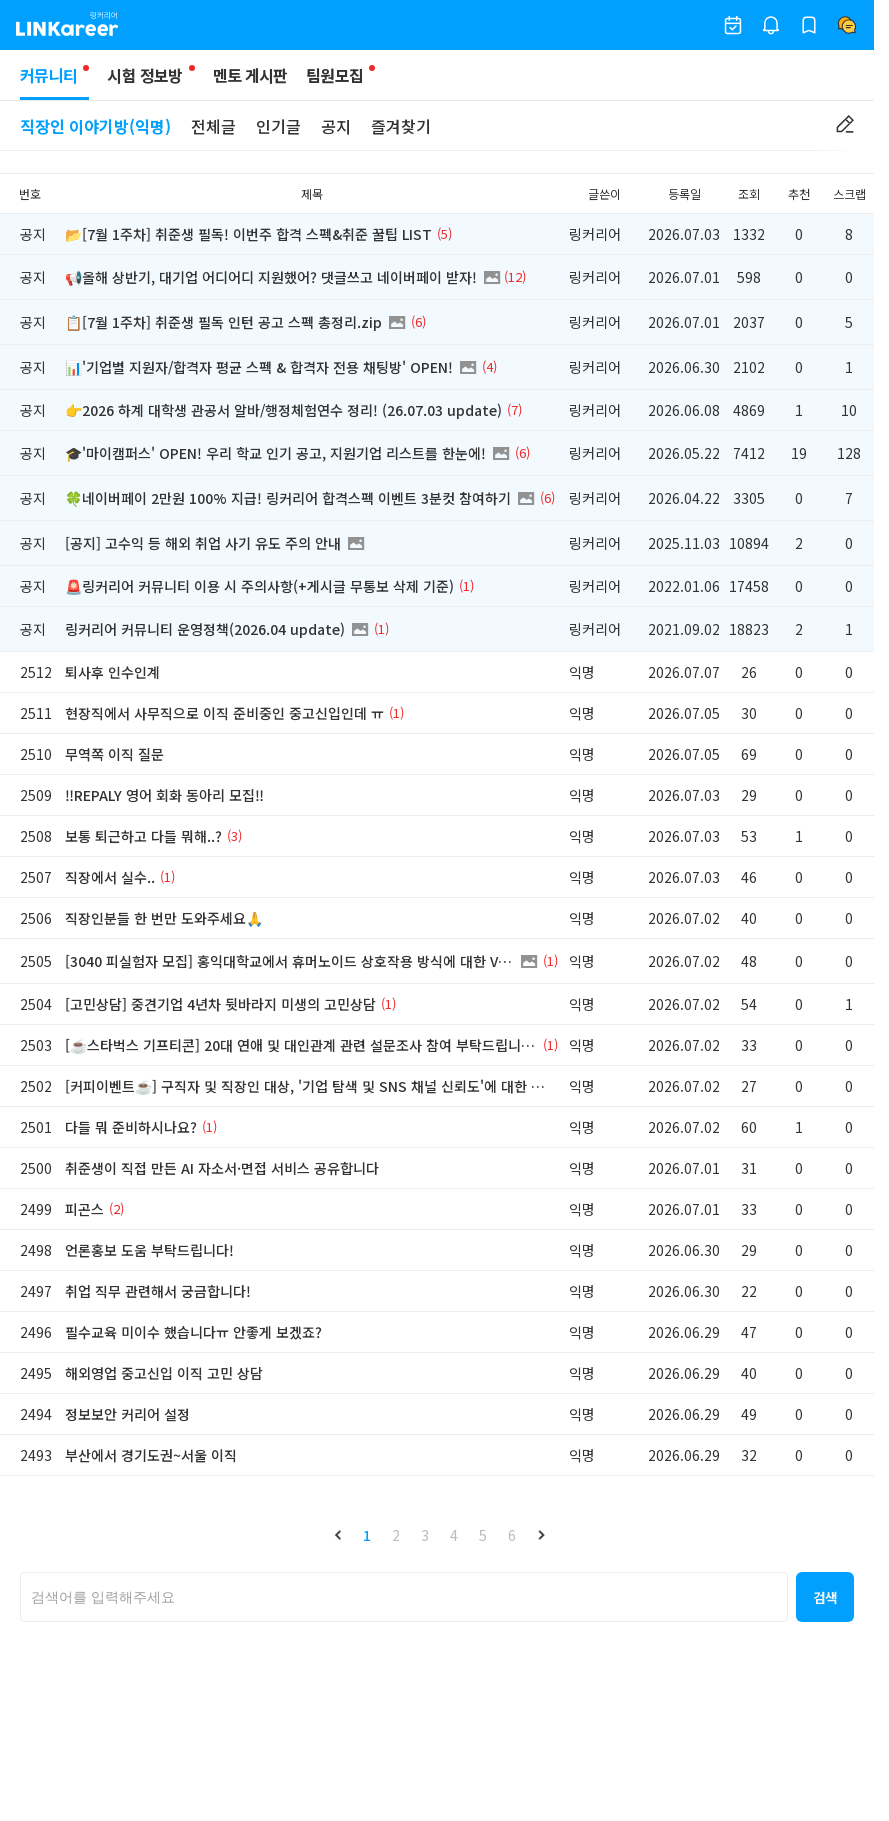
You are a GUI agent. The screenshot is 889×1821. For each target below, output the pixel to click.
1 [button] (367, 1535)
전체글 (213, 126)
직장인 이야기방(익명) (95, 126)
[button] (338, 1535)
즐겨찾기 (401, 126)
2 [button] (396, 1535)
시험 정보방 (144, 75)
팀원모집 (334, 75)
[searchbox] (404, 1597)
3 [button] (425, 1535)
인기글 (278, 126)
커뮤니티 (54, 81)
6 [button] (512, 1535)
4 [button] (454, 1535)
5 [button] (483, 1535)
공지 (336, 126)
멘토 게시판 (250, 75)
